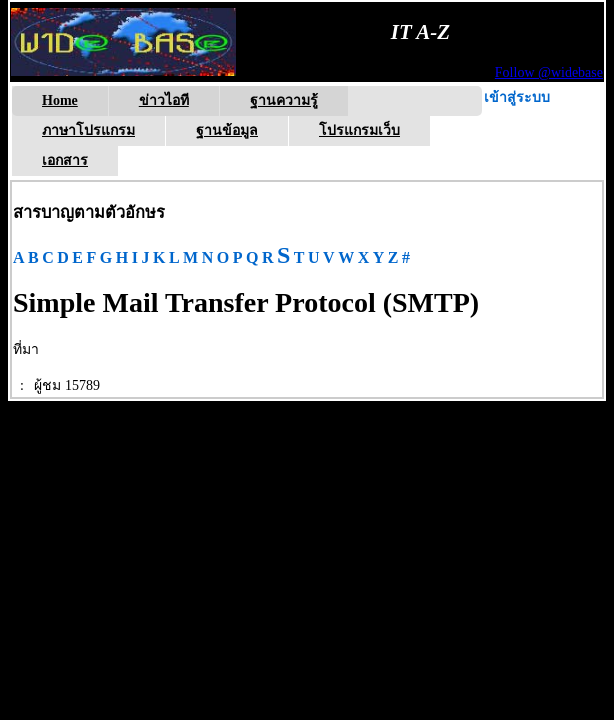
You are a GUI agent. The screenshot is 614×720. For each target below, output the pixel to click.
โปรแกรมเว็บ (359, 130)
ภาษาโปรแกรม (88, 130)
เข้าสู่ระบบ (517, 97)
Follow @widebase (549, 72)
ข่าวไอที (164, 100)
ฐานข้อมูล (227, 130)
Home (60, 100)
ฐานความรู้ (284, 100)
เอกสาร (65, 160)
